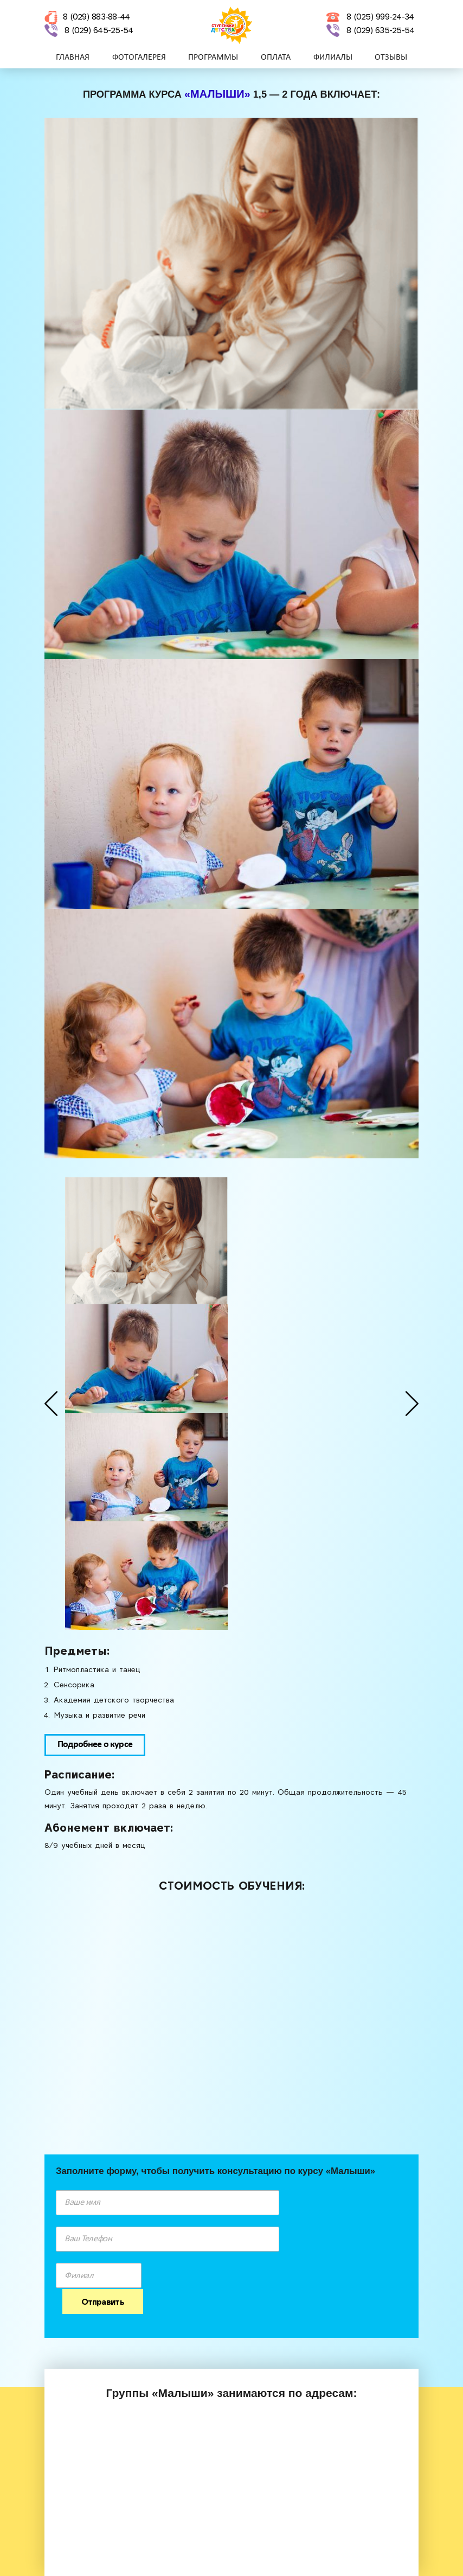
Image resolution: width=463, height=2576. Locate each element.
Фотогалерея (139, 58)
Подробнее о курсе (94, 1744)
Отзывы (391, 58)
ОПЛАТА (276, 58)
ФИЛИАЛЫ (332, 58)
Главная (72, 58)
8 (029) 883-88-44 (96, 18)
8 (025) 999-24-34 (380, 18)
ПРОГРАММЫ (213, 58)
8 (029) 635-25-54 (380, 31)
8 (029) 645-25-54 (99, 31)
